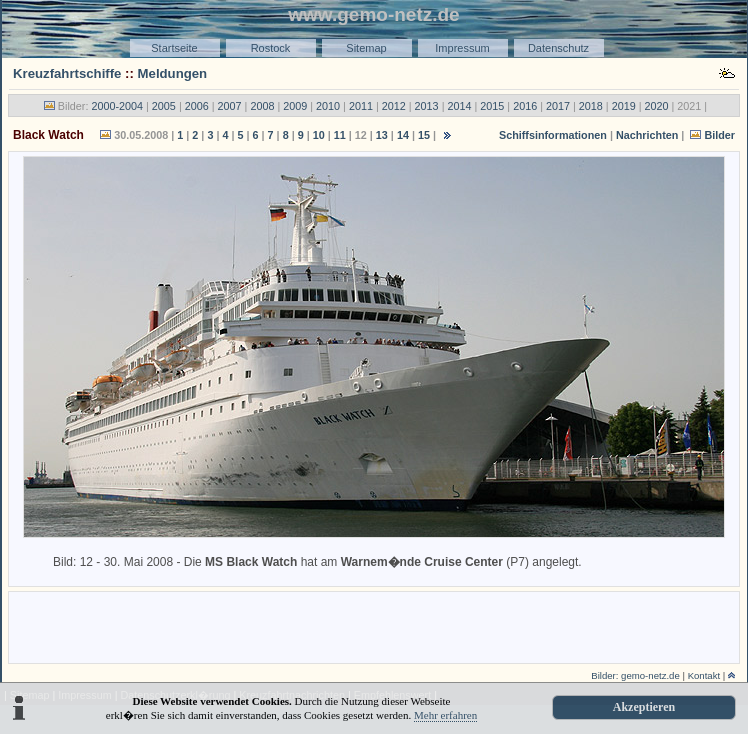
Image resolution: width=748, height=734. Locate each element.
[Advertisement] (374, 626)
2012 (394, 106)
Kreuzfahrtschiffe (67, 73)
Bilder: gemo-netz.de (635, 675)
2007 (230, 106)
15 (424, 135)
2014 (459, 106)
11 (340, 135)
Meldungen (173, 73)
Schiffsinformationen (553, 135)
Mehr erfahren (445, 715)
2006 (197, 106)
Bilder (719, 135)
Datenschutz (558, 48)
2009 (295, 106)
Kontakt (704, 675)
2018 (591, 106)
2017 (558, 106)
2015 (492, 106)
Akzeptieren (644, 707)
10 (319, 135)
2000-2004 (117, 106)
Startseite (174, 48)
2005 (164, 106)
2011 (361, 106)
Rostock (271, 48)
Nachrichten (647, 135)
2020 (657, 106)
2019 (624, 106)
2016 (525, 106)
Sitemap (366, 48)
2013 (427, 106)
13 (382, 135)
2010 (328, 106)
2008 (262, 106)
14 (403, 135)
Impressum (462, 48)
